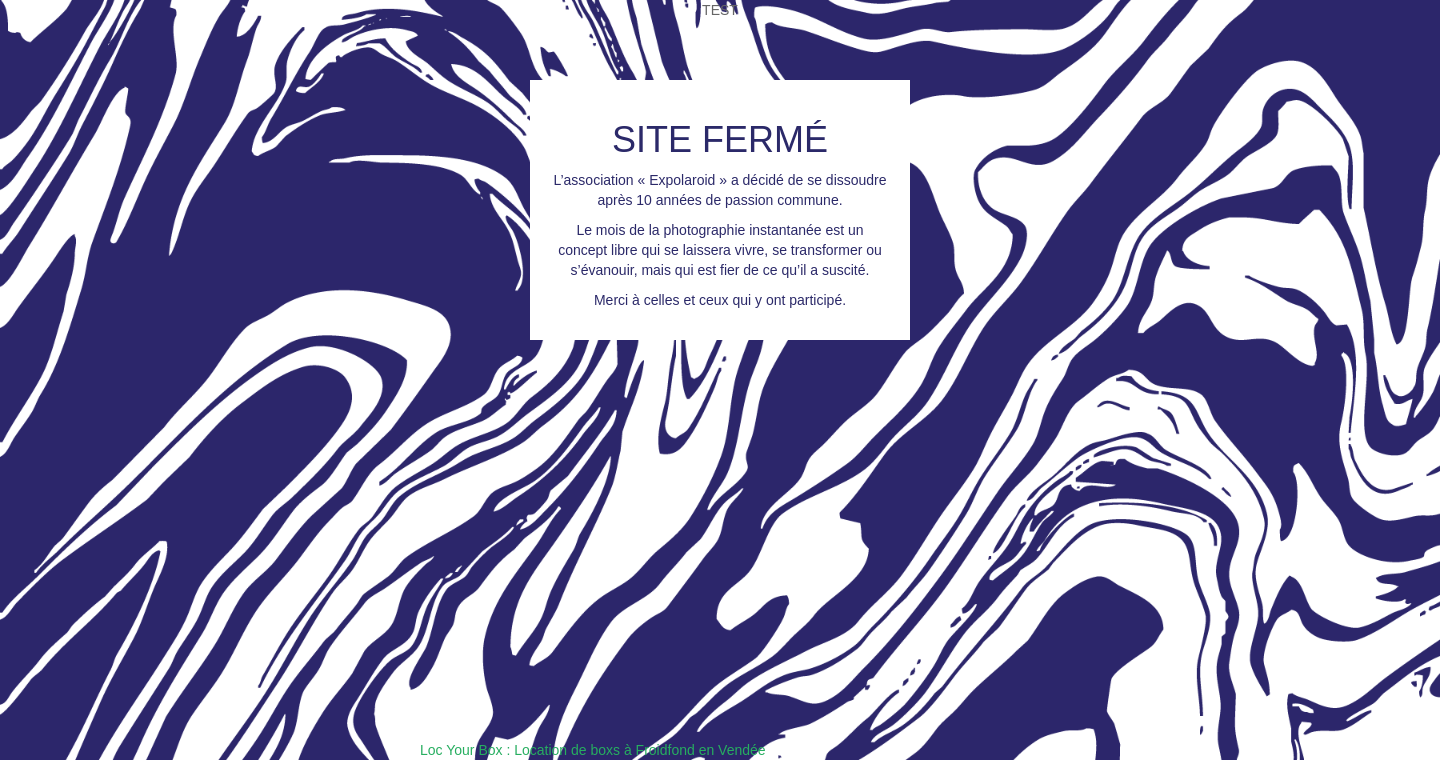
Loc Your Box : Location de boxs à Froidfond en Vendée (593, 750)
